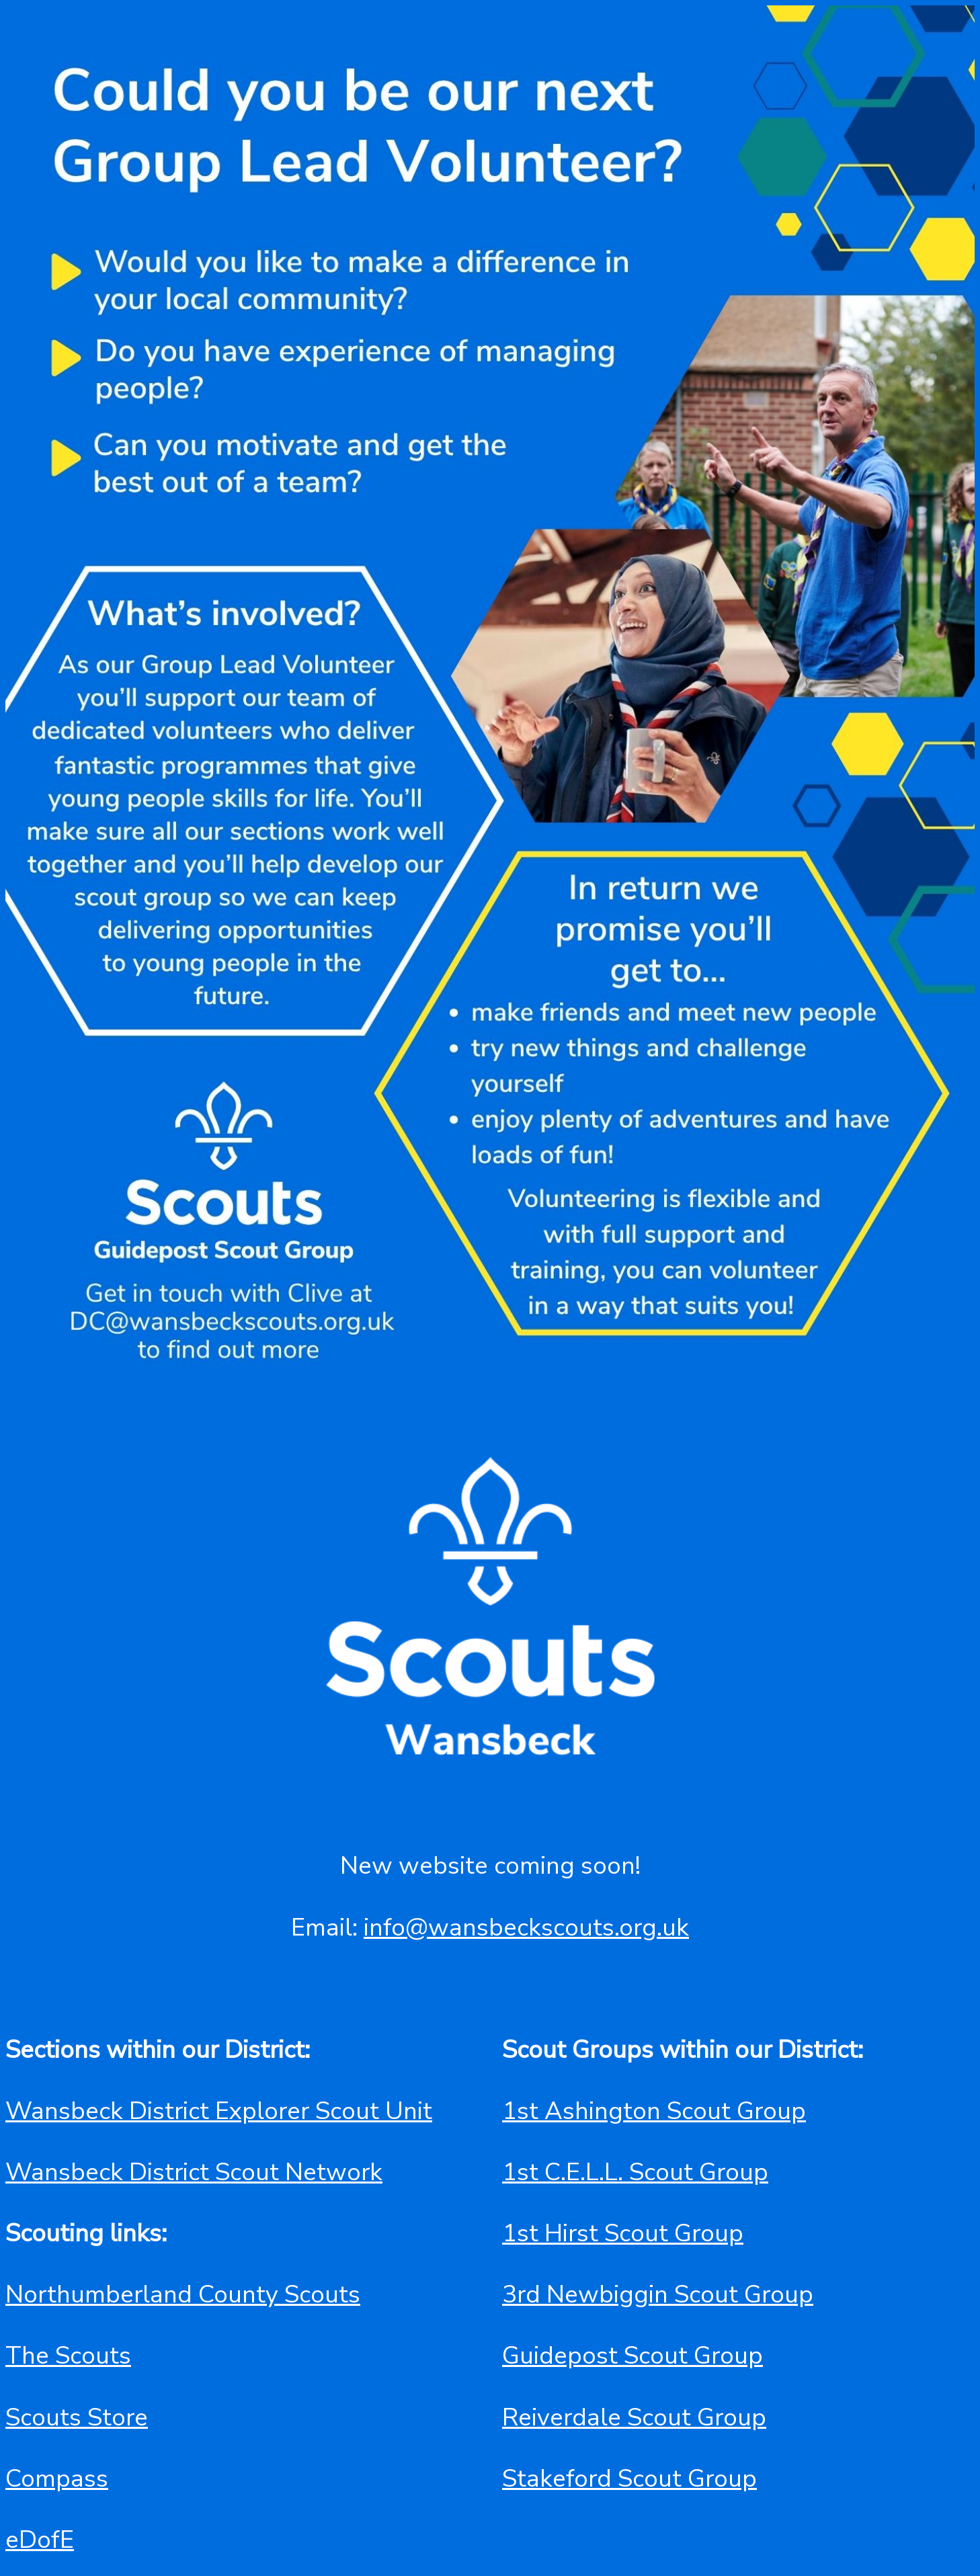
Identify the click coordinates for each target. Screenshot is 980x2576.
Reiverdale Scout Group (634, 2417)
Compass (56, 2478)
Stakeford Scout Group (629, 2478)
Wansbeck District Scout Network (193, 2172)
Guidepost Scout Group (632, 2355)
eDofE (39, 2540)
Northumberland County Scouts (182, 2294)
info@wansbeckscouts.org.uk (526, 1927)
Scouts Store (76, 2417)
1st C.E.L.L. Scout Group (635, 2172)
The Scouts (68, 2355)
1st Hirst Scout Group (622, 2233)
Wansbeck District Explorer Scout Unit (218, 2111)
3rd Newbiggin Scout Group (657, 2294)
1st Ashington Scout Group (654, 2111)
